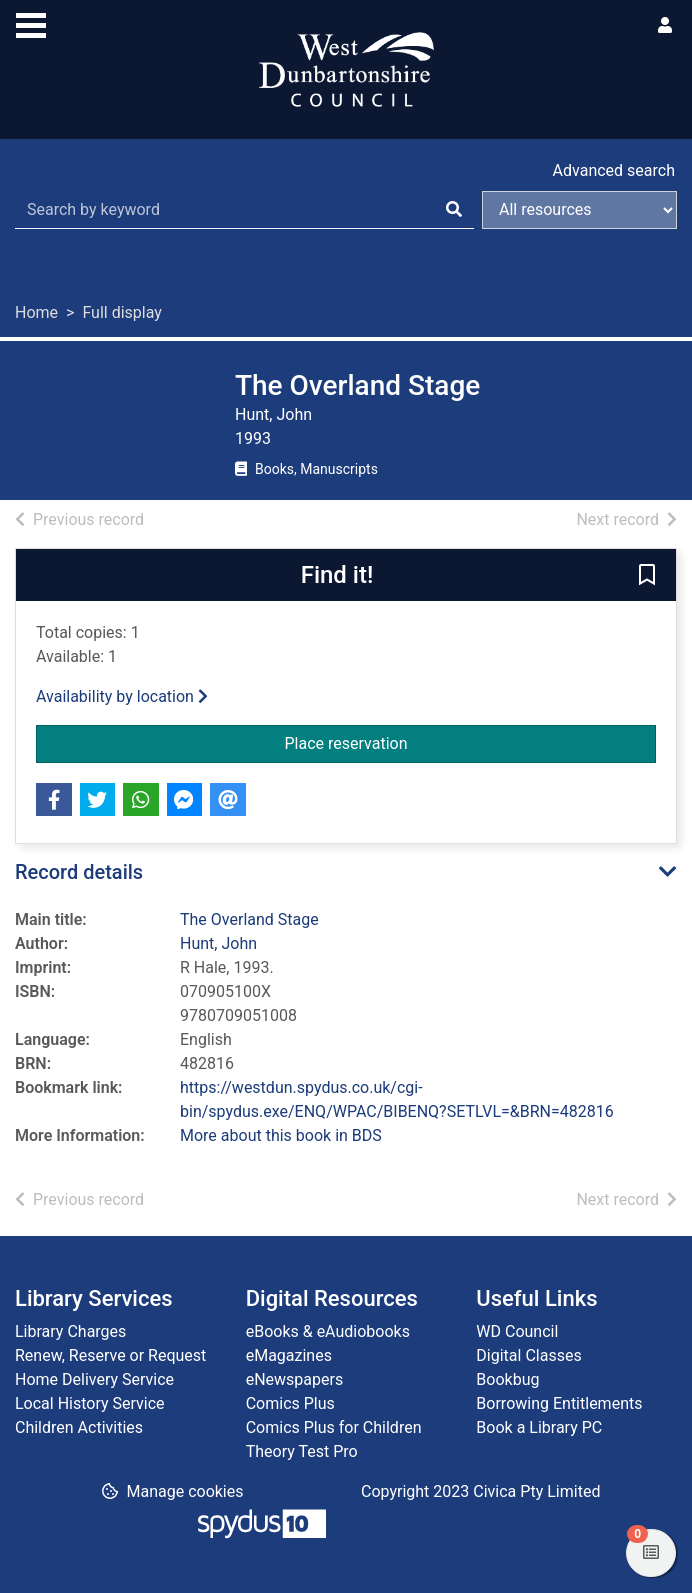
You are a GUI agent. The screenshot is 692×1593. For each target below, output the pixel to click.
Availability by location (122, 696)
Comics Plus (290, 1403)
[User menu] (665, 26)
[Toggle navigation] (31, 23)
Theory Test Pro (302, 1451)
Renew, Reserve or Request (110, 1355)
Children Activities (79, 1427)
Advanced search (614, 170)
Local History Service (90, 1403)
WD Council (517, 1331)
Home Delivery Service (94, 1379)
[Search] (454, 210)
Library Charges (70, 1331)
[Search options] (579, 210)
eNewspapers (295, 1379)
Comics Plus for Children (334, 1427)
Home (36, 312)
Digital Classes (528, 1355)
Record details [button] (79, 872)
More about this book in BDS (281, 1135)
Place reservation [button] (427, 742)
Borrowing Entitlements (559, 1403)
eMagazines (289, 1355)
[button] (647, 576)
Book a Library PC (539, 1427)
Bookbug (507, 1379)
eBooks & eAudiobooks (328, 1331)
